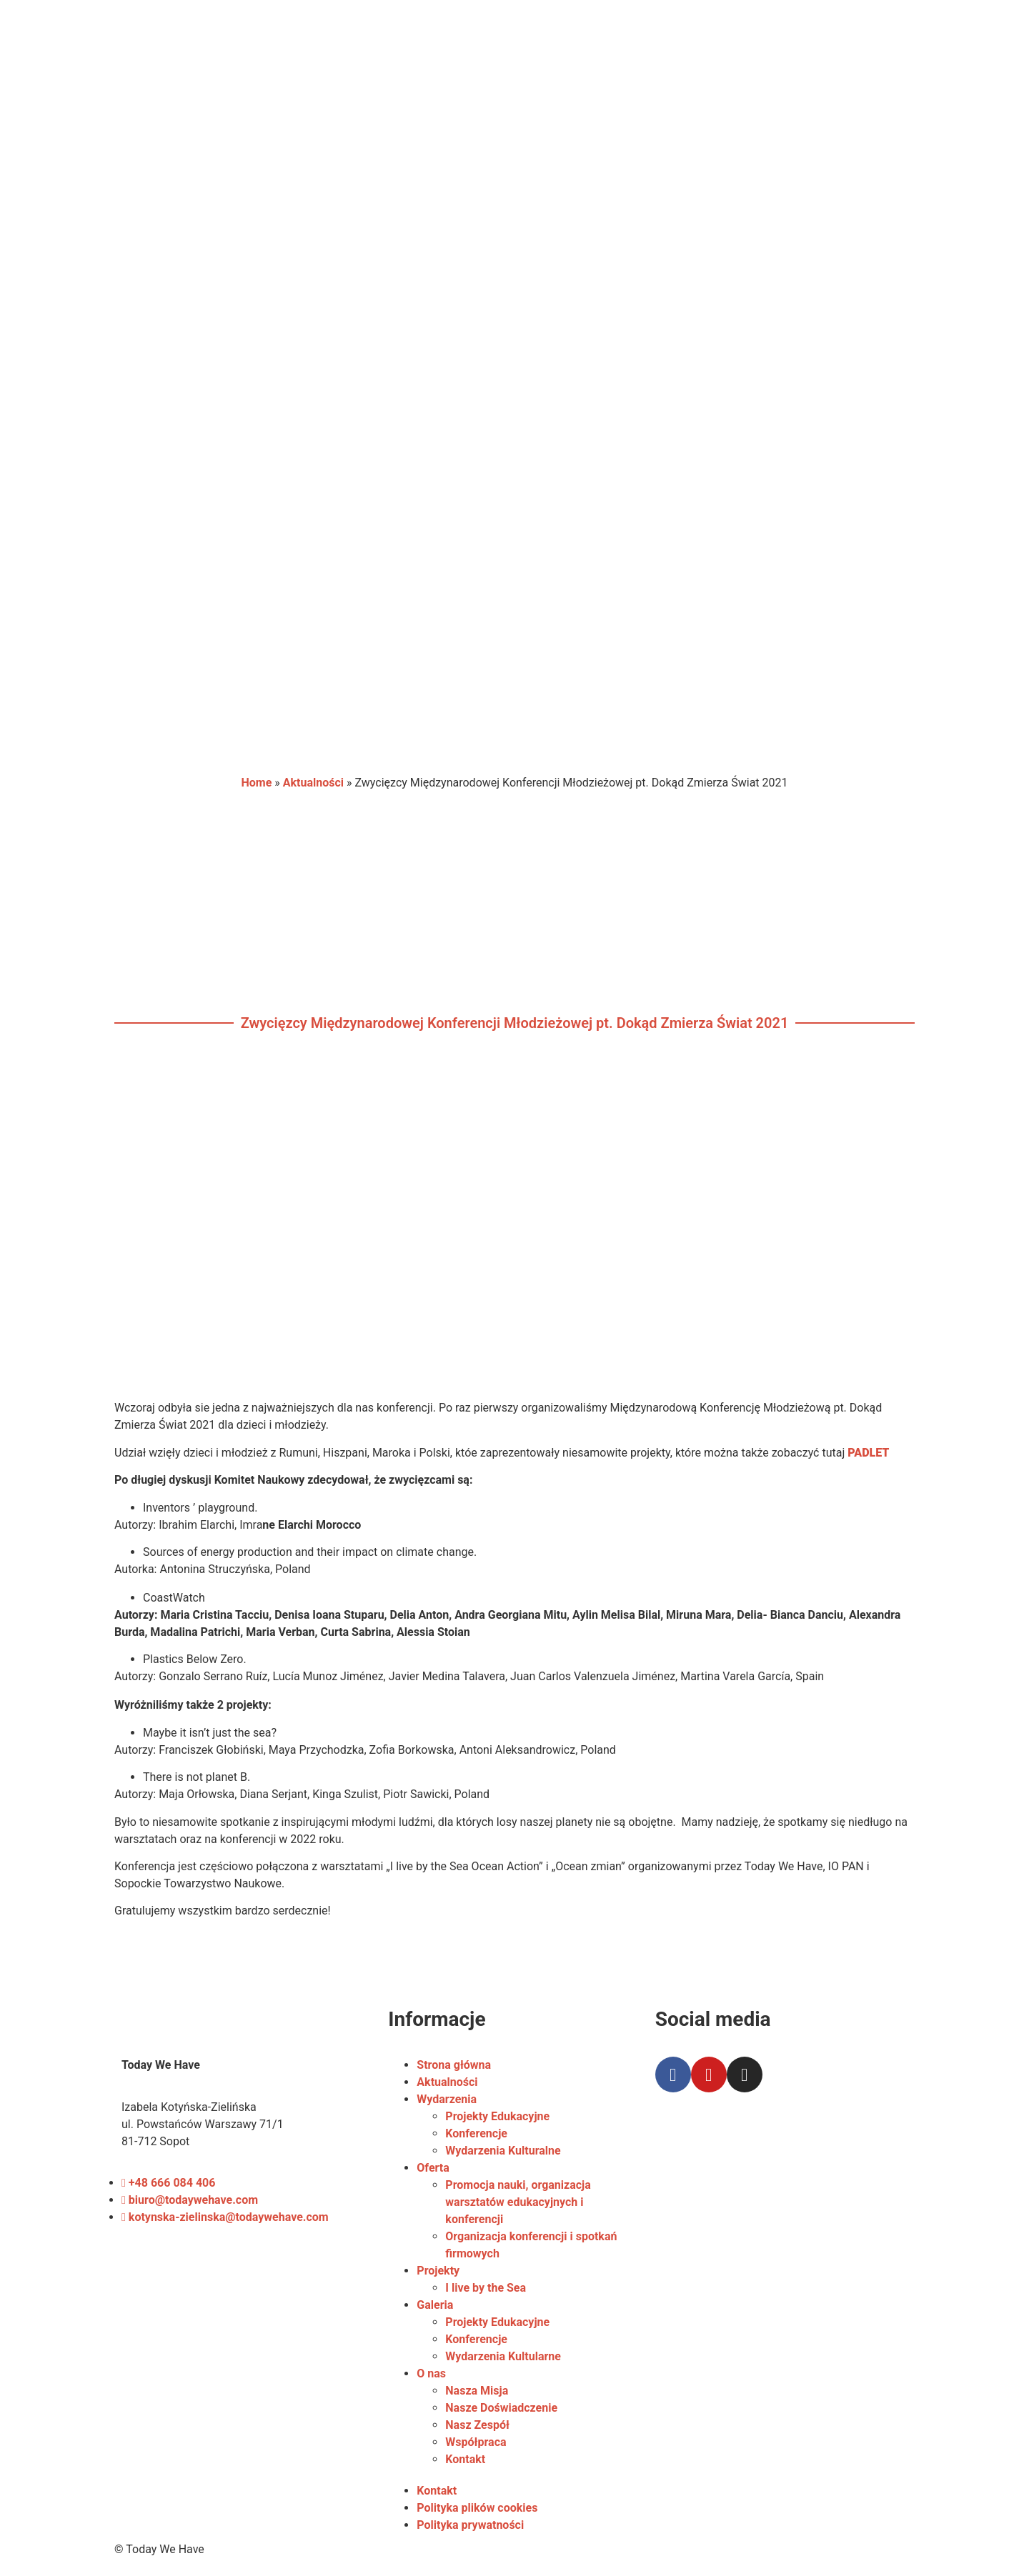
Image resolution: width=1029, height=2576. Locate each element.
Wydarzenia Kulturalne (502, 2150)
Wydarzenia (447, 2099)
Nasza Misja (476, 2390)
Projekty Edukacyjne (497, 2116)
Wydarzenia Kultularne (503, 2356)
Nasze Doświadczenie (501, 2408)
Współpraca (475, 2442)
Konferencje (476, 2133)
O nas (431, 2373)
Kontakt (465, 2459)
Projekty (438, 2270)
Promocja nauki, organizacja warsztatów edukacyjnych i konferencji (518, 2202)
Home (256, 782)
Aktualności (313, 782)
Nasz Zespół (477, 2425)
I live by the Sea (485, 2288)
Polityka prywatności (470, 2525)
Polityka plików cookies (477, 2508)
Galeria (435, 2305)
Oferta (433, 2168)
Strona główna (454, 2065)
